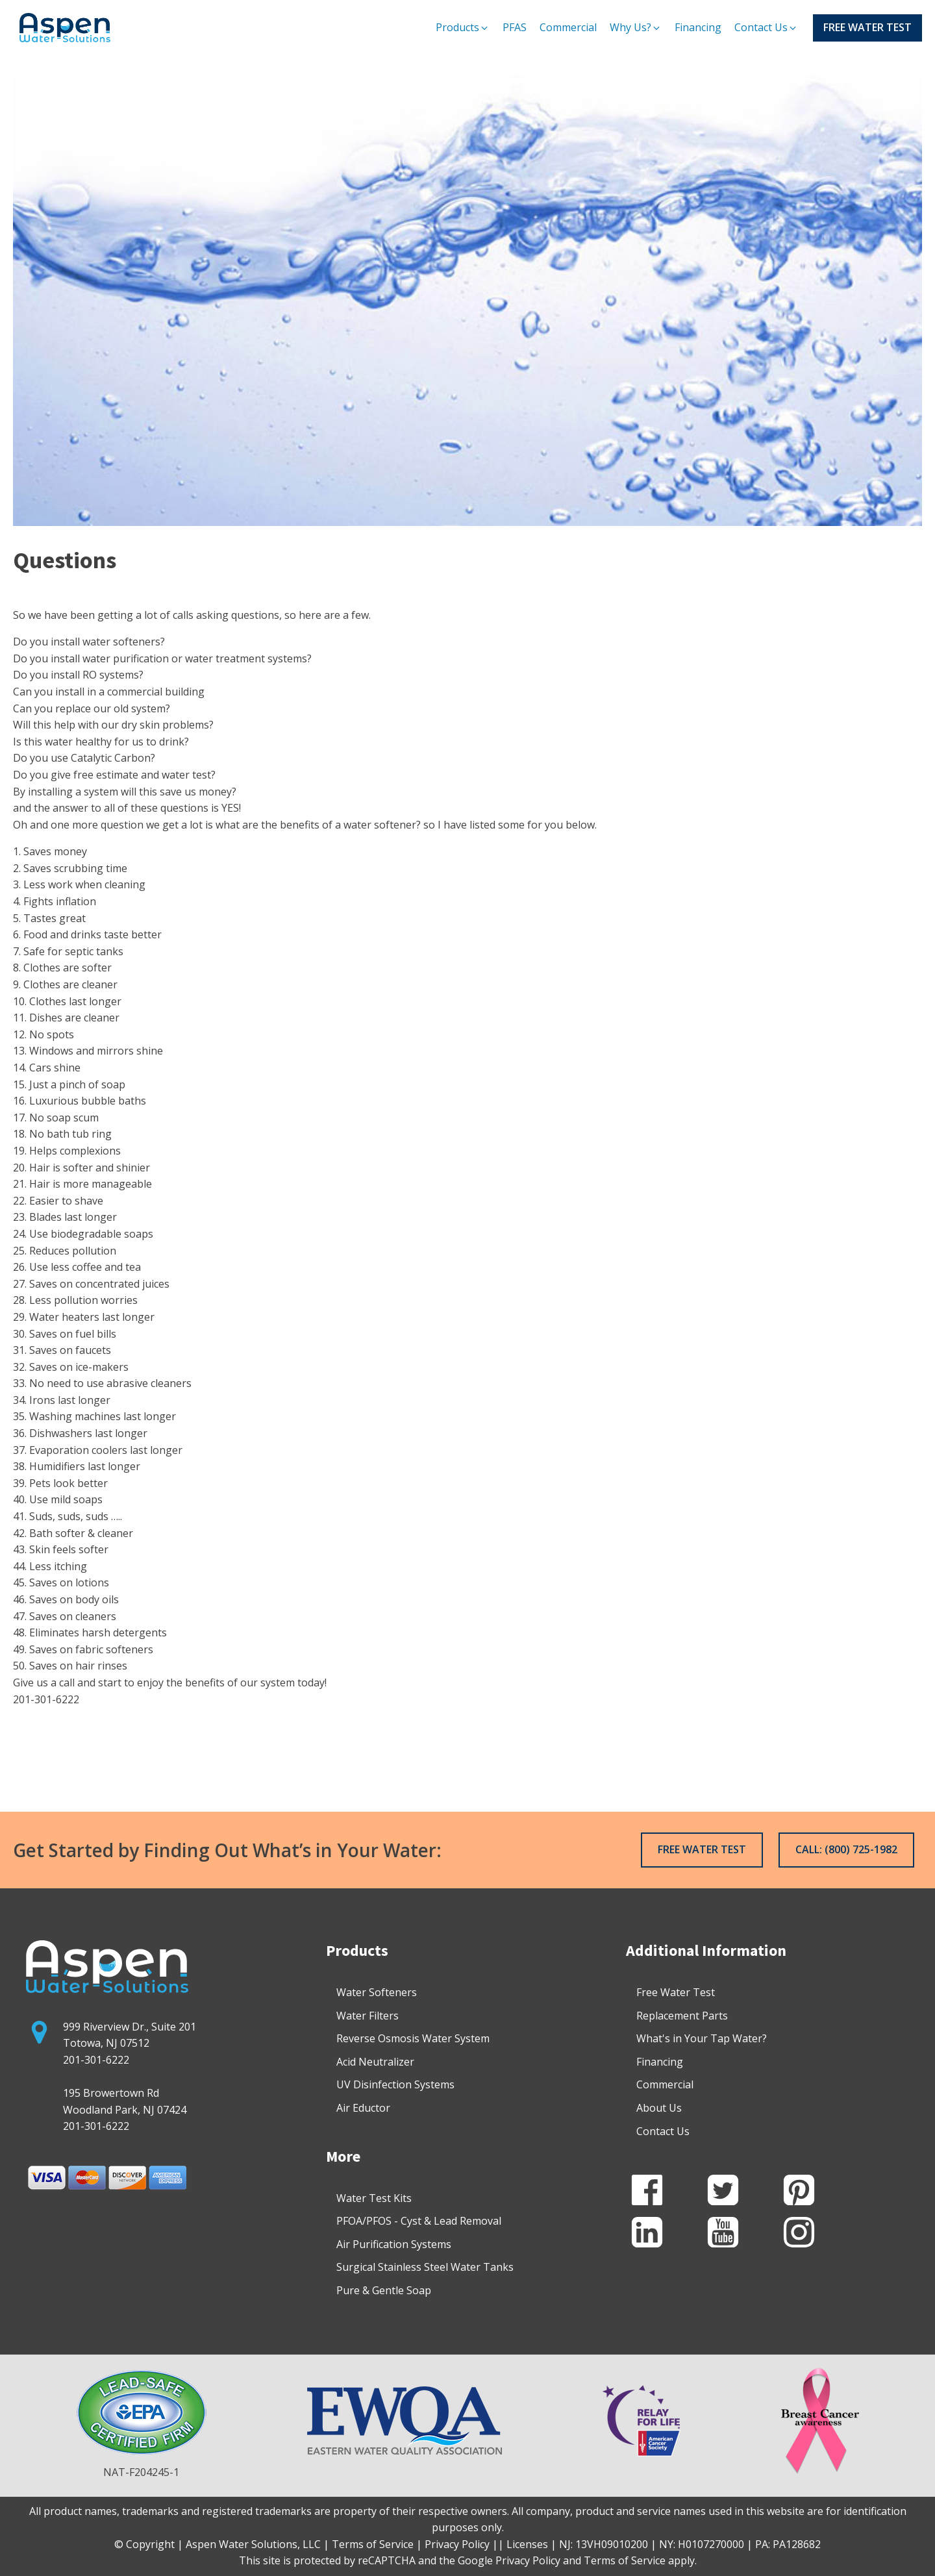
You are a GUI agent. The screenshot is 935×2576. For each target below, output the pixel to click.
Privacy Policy (527, 2560)
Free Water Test (675, 1992)
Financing (659, 2062)
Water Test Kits (374, 2198)
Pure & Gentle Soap (383, 2290)
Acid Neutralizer (375, 2062)
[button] (462, 28)
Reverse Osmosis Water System (413, 2038)
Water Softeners (376, 1992)
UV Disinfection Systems (395, 2084)
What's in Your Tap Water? (701, 2038)
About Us (659, 2108)
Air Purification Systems (393, 2244)
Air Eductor (363, 2108)
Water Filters (367, 2015)
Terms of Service (625, 2560)
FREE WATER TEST (867, 27)
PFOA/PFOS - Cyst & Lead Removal (418, 2221)
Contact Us (663, 2131)
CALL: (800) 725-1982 (846, 1849)
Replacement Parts (682, 2015)
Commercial (664, 2084)
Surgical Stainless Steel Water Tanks (425, 2267)
